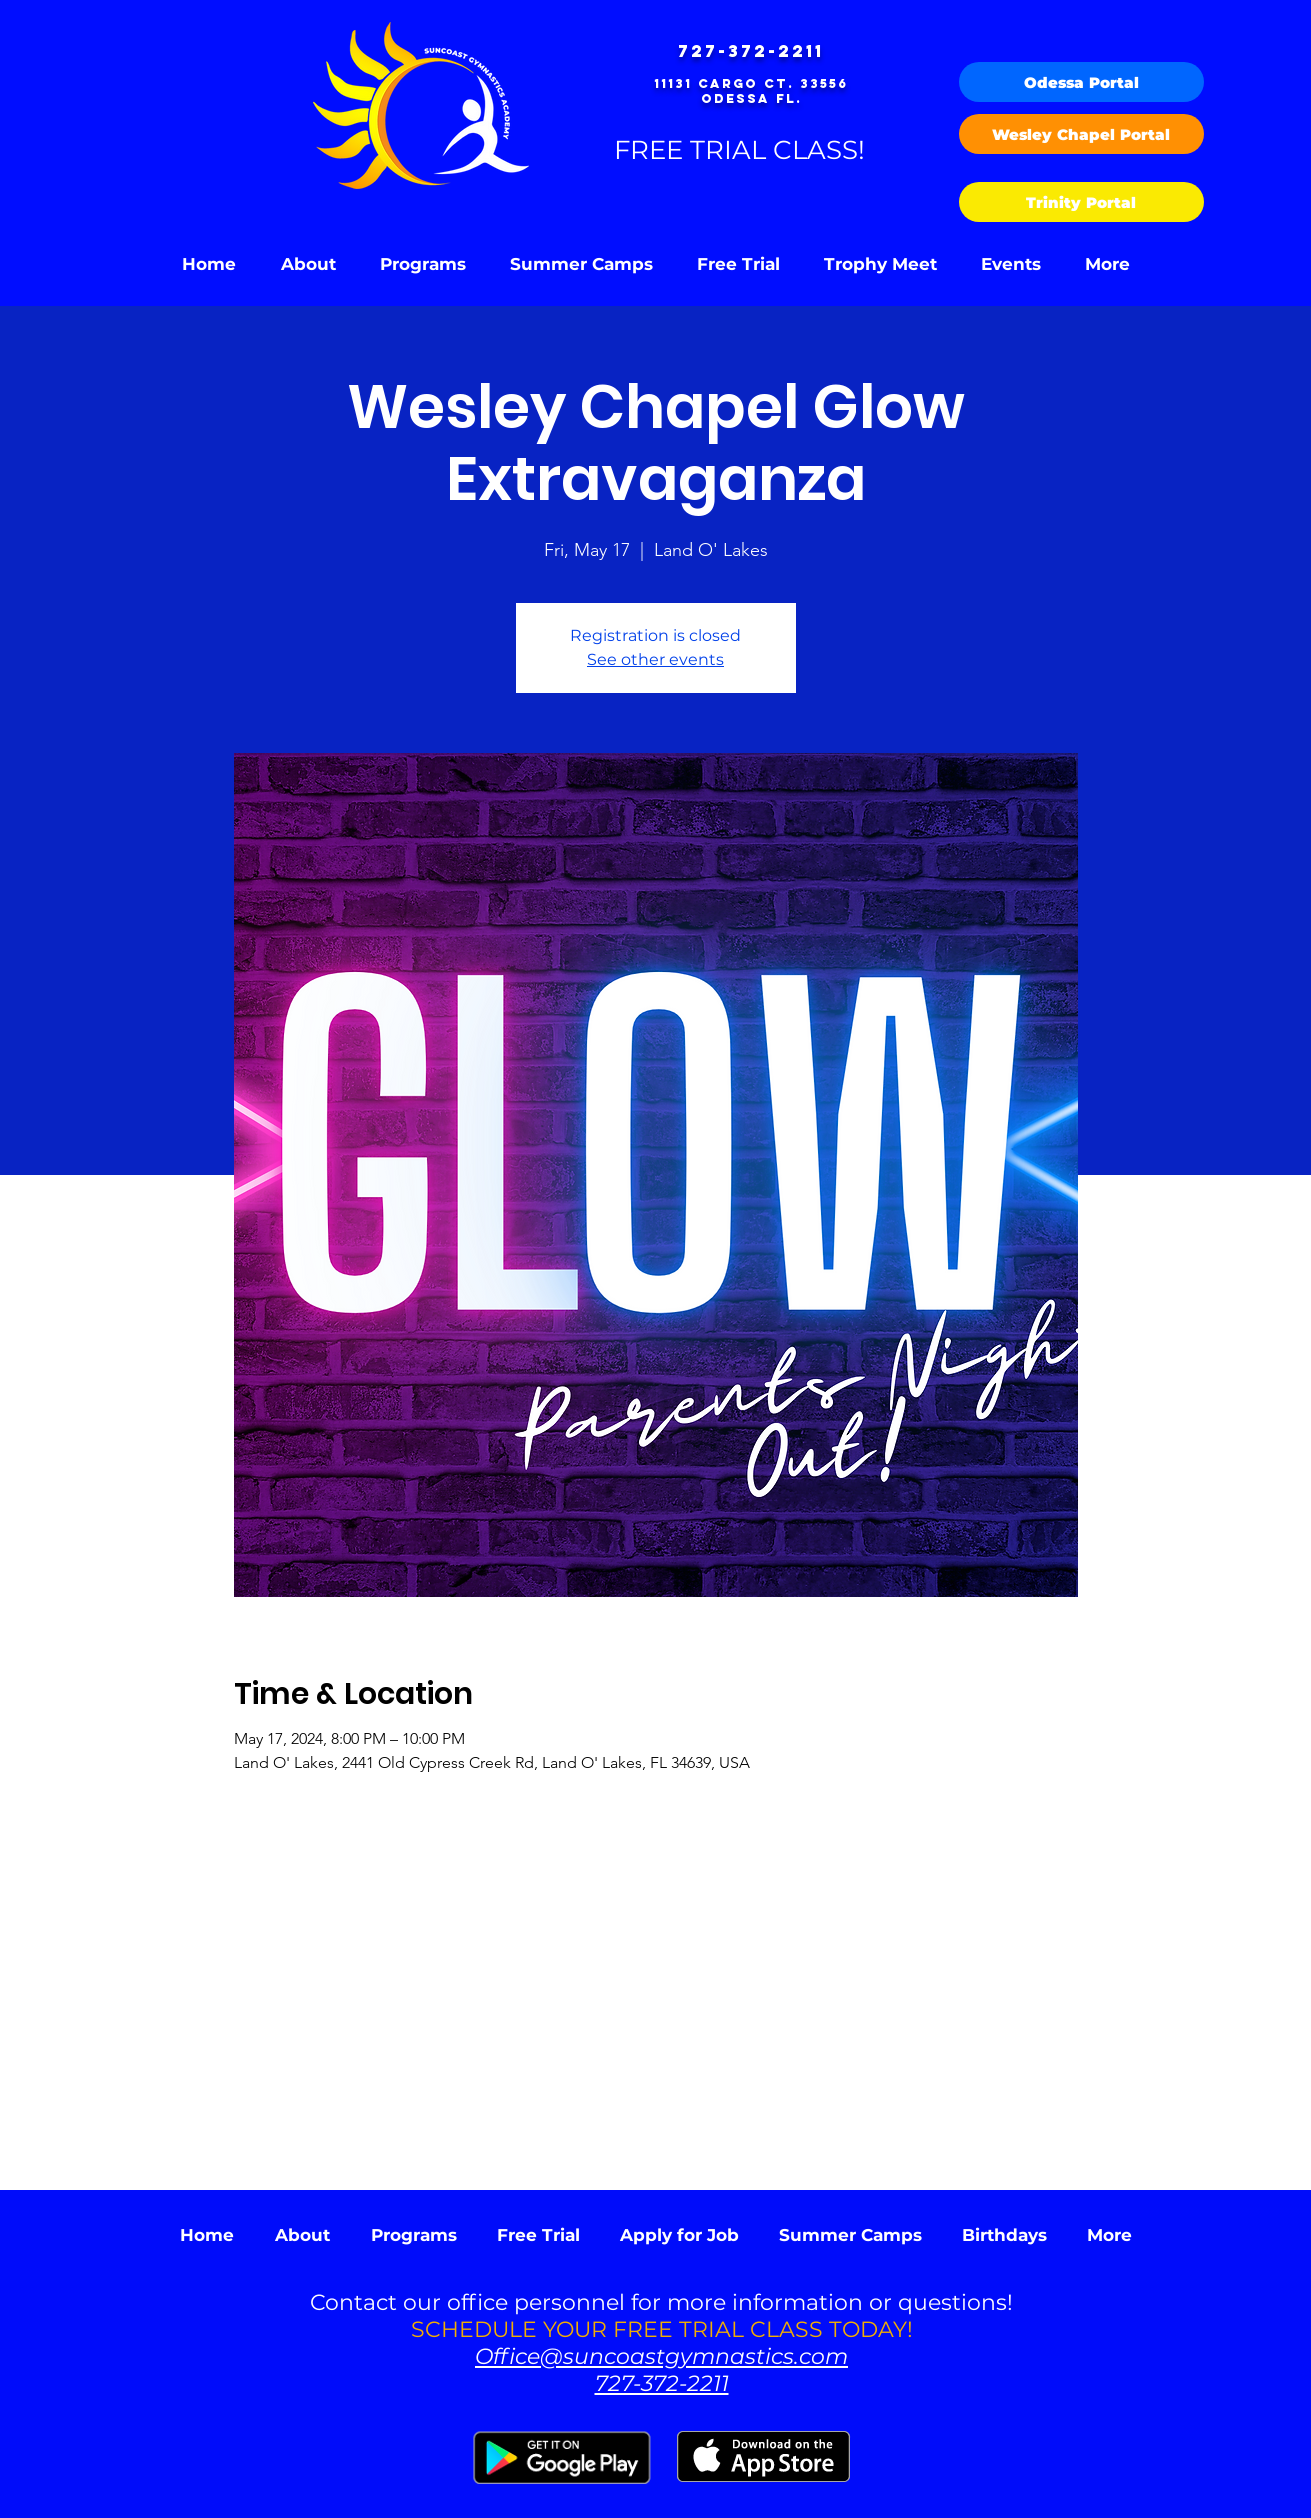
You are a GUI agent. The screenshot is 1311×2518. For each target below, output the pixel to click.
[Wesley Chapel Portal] (1081, 134)
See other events (655, 659)
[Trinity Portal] (1081, 202)
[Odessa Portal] (1081, 82)
